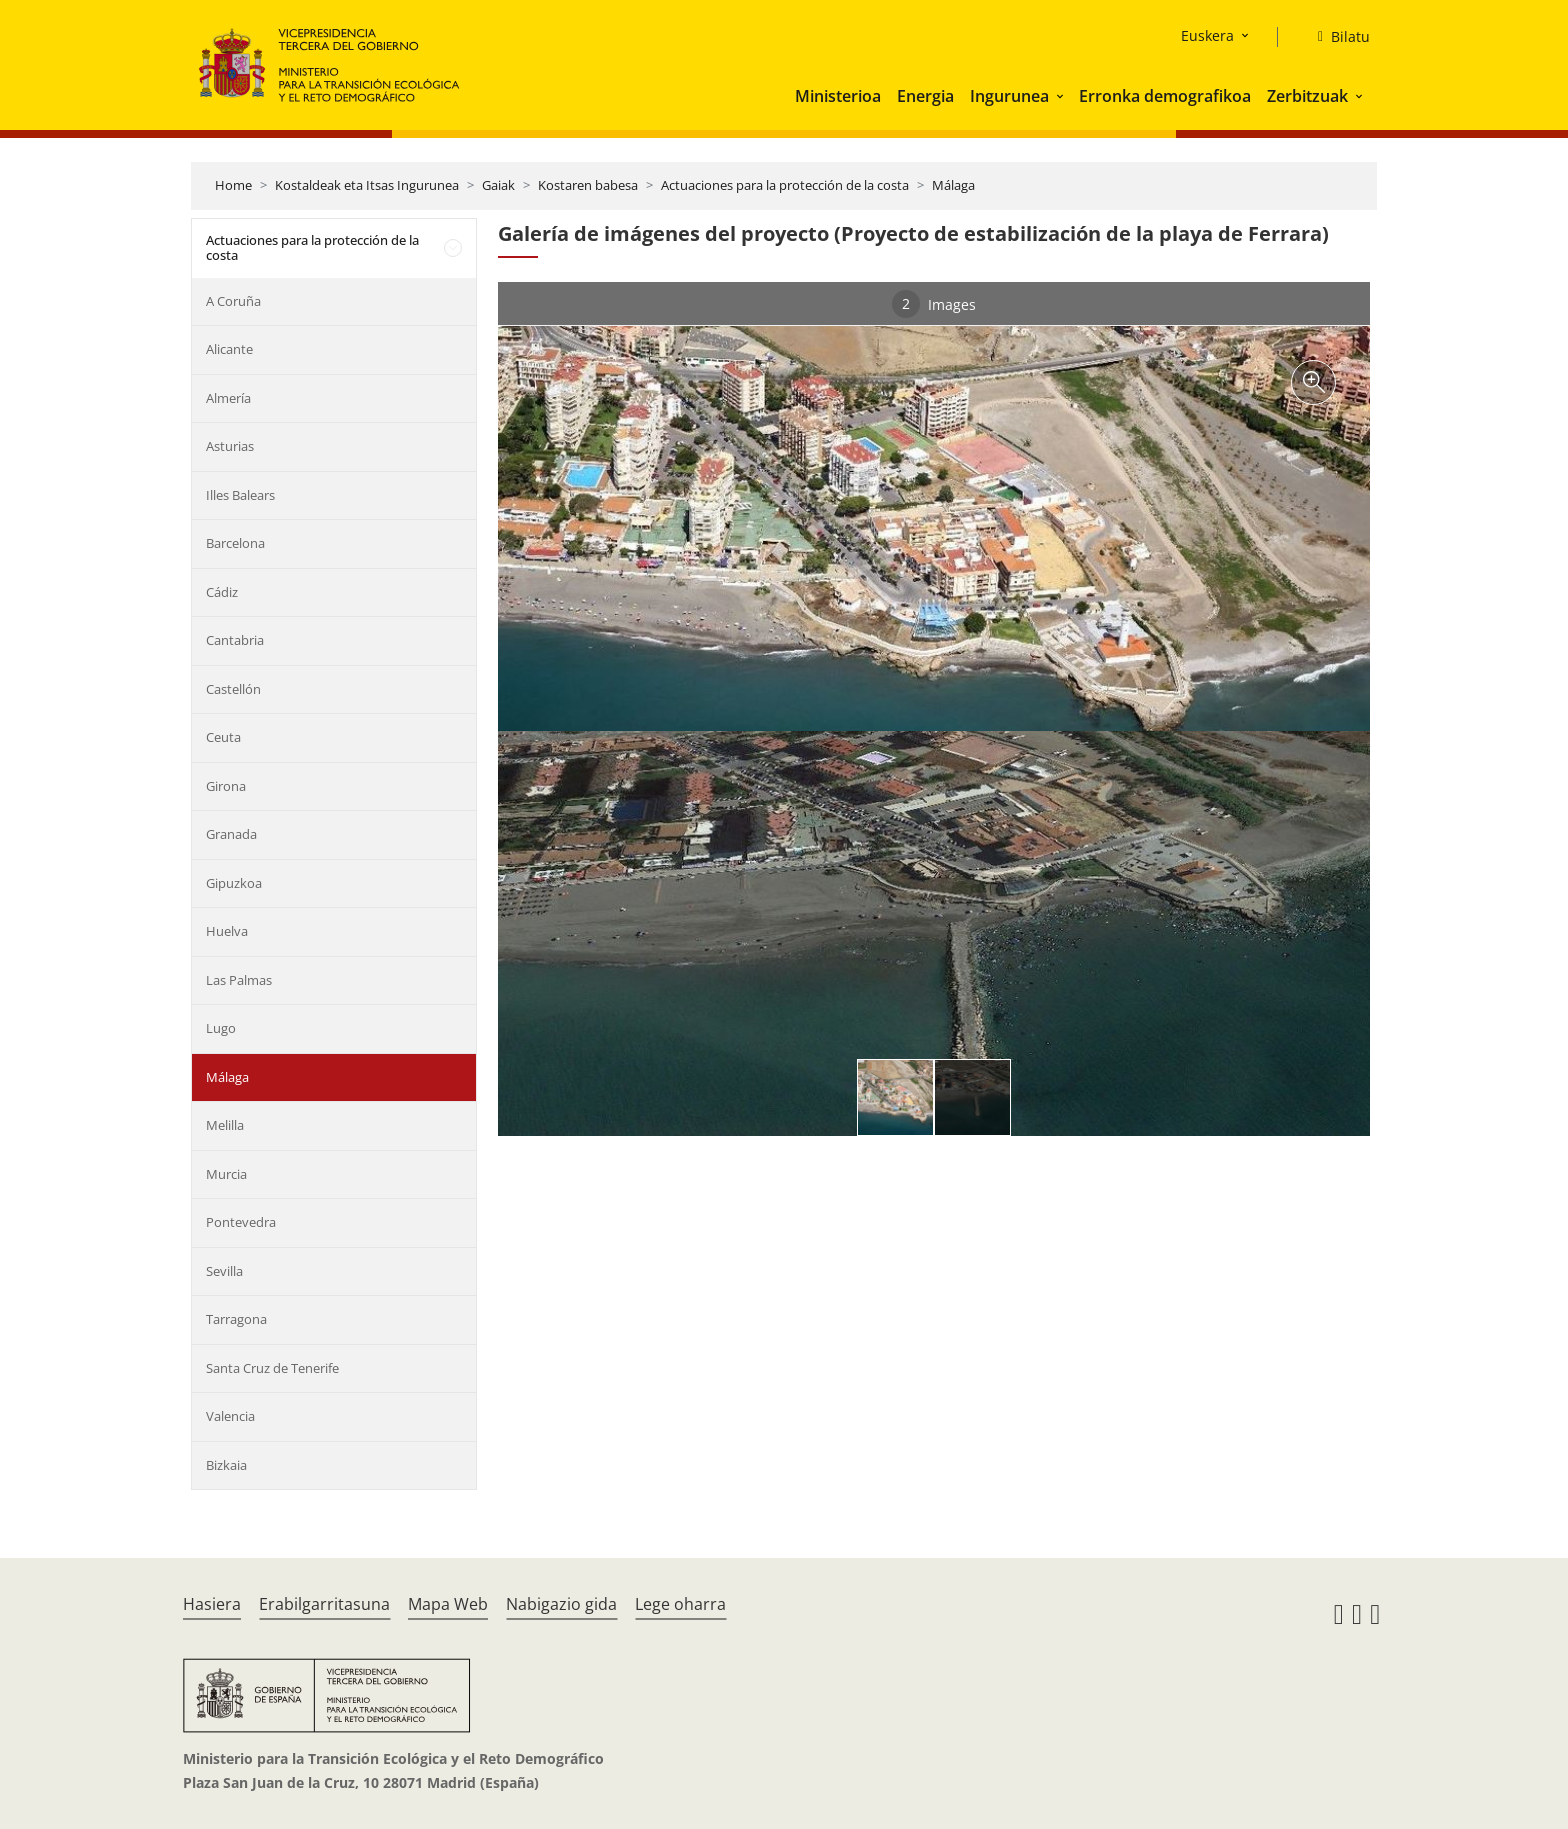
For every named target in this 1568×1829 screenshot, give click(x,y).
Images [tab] (934, 304)
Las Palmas (239, 980)
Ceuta (223, 737)
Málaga (953, 185)
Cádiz (222, 592)
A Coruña (233, 301)
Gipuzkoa (234, 883)
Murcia (226, 1174)
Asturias (230, 446)
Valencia (230, 1416)
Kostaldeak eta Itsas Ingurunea (367, 185)
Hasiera (212, 1604)
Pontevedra (241, 1222)
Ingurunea (1009, 96)
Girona (226, 786)
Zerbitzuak (1307, 96)
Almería (228, 398)
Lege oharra (680, 1604)
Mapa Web (448, 1604)
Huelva (227, 931)
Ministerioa (838, 96)
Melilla (225, 1125)
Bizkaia (226, 1465)
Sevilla (224, 1271)
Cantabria (235, 640)
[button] (1062, 96)
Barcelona (235, 543)
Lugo (221, 1028)
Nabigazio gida (561, 1604)
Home (233, 185)
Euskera (1207, 35)
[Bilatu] (1336, 37)
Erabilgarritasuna (324, 1604)
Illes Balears (240, 495)
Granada (231, 834)
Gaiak (498, 185)
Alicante (229, 349)
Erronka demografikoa (1165, 96)
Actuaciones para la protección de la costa (785, 185)
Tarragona (236, 1319)
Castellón (233, 689)
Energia (925, 96)
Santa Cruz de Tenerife (272, 1368)
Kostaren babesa (588, 185)
